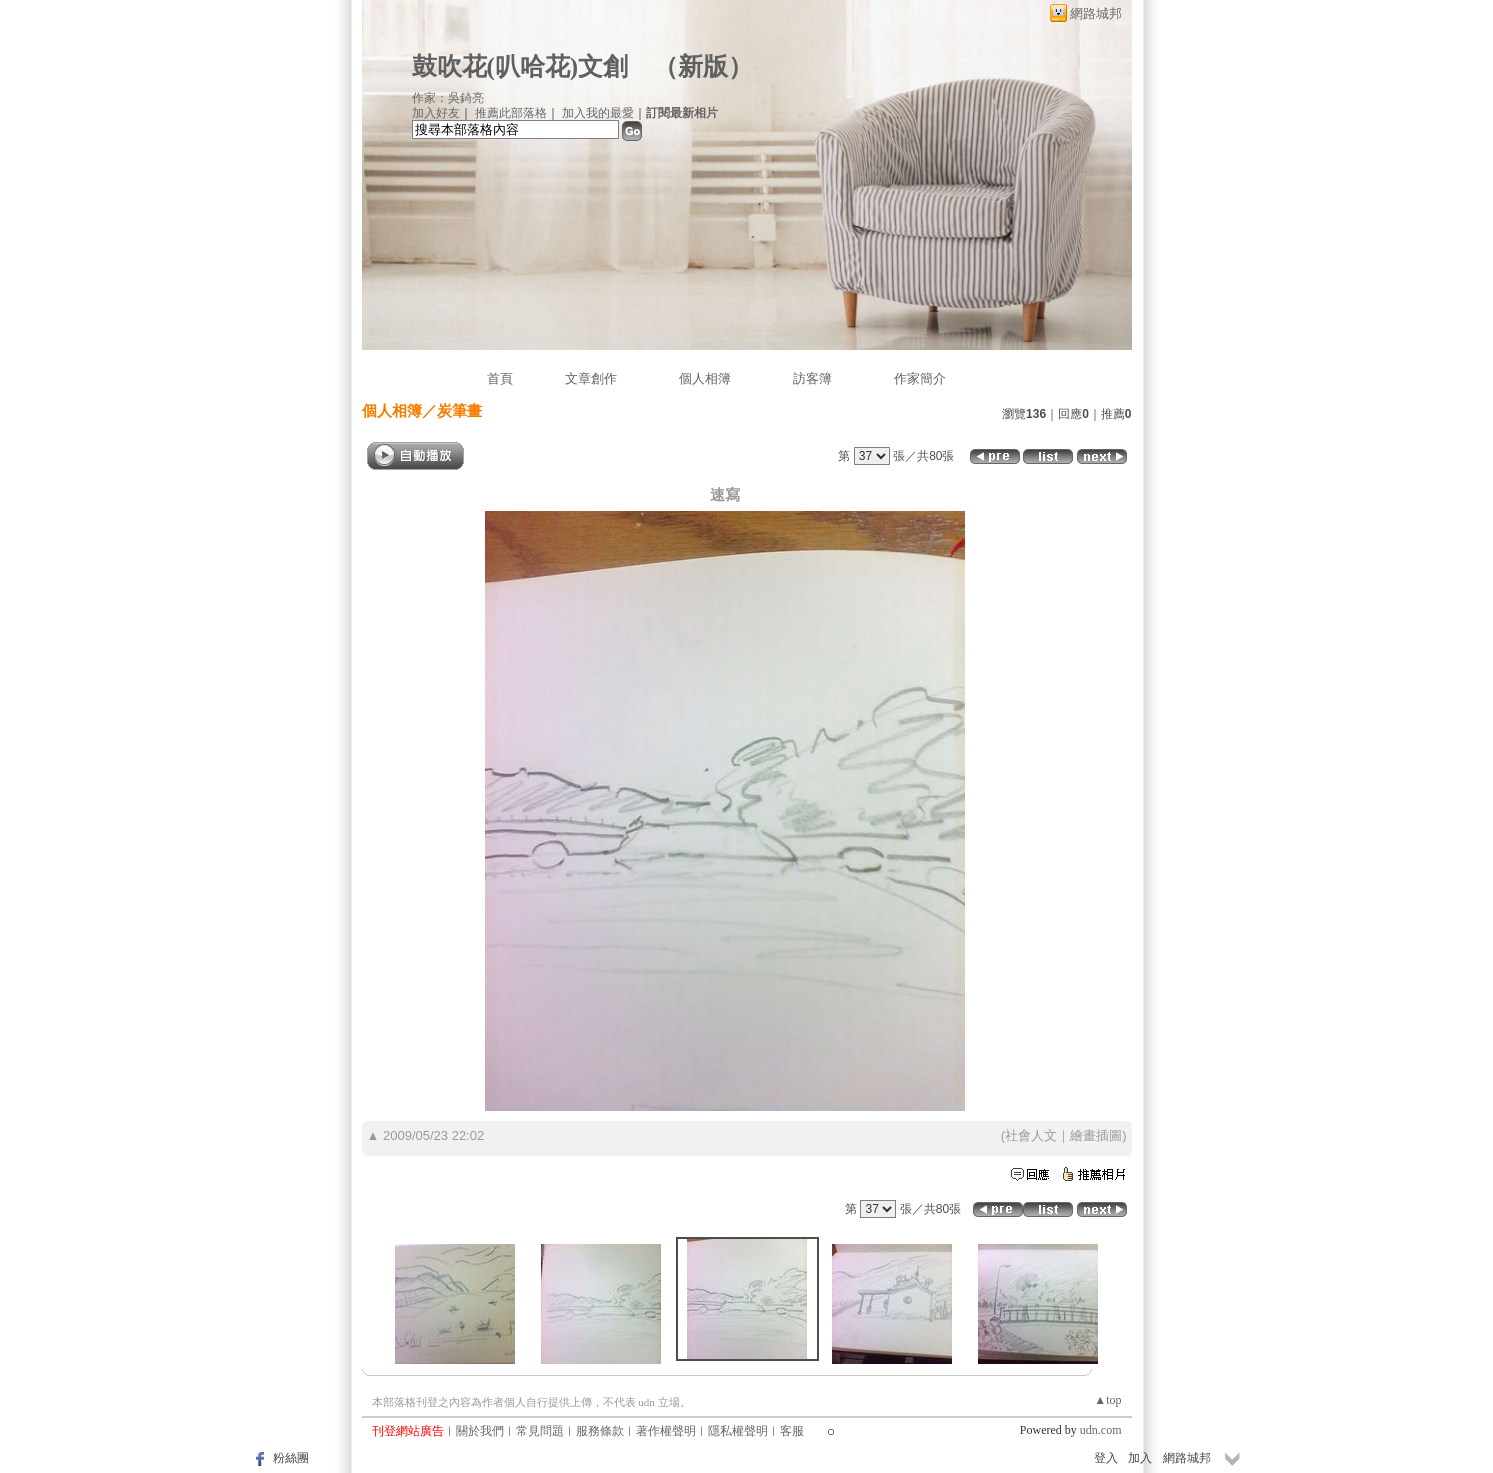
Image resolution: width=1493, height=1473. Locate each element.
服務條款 (600, 1431)
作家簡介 (920, 378)
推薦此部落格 (511, 113)
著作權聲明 (666, 1431)
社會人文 (1031, 1135)
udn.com (1101, 1430)
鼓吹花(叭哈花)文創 (520, 66)
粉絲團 (291, 1458)
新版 (703, 66)
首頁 (500, 378)
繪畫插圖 (1096, 1135)
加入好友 (436, 113)
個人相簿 (705, 378)
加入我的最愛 (598, 113)
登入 (1106, 1458)
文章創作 (591, 378)
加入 (1140, 1458)
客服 (792, 1431)
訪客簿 (812, 378)
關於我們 (480, 1431)
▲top (1107, 1400)
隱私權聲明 (738, 1431)
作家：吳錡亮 (448, 98)
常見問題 (540, 1431)
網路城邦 (1096, 13)
